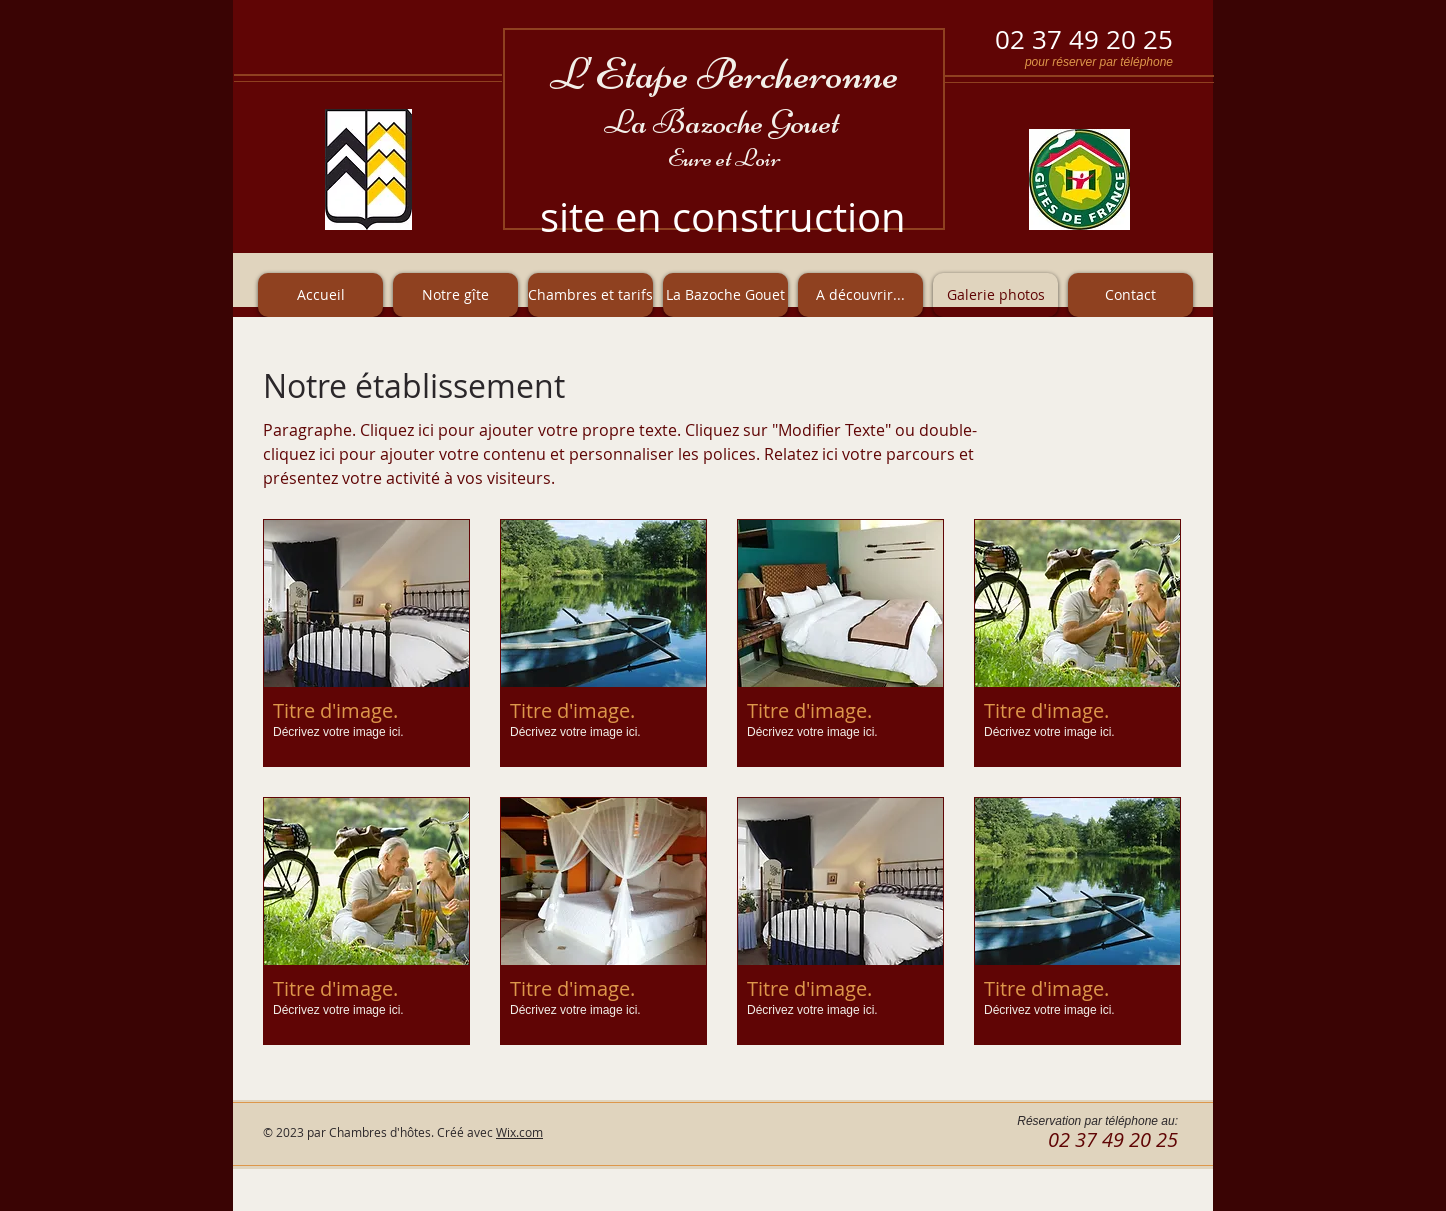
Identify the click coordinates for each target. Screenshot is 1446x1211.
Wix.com (519, 1132)
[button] (366, 643)
